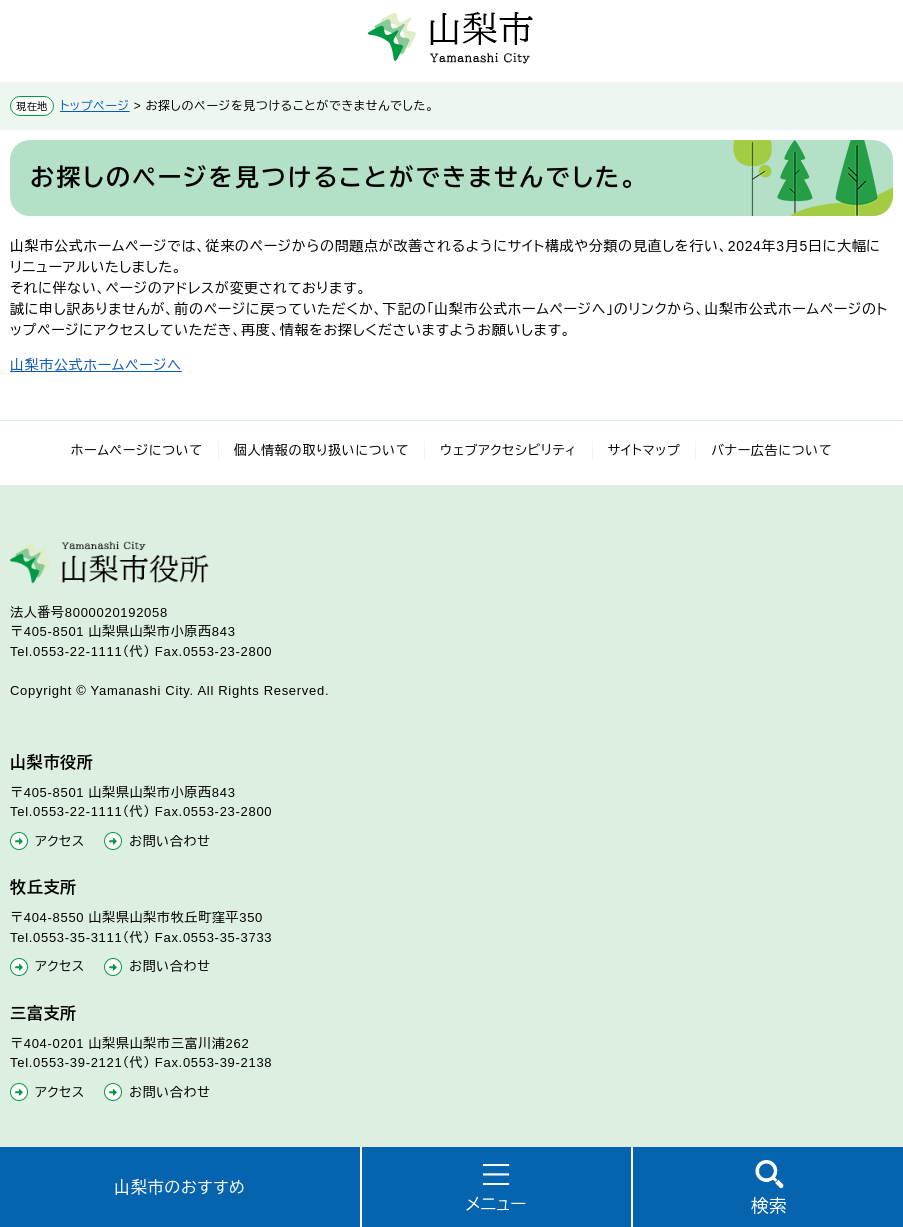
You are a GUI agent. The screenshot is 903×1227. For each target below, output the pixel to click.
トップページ (95, 106)
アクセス (60, 841)
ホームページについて (137, 450)
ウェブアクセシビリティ (508, 450)
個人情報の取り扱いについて (322, 450)
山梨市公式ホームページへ (96, 365)
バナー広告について (771, 450)
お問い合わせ (169, 841)
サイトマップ (644, 450)
